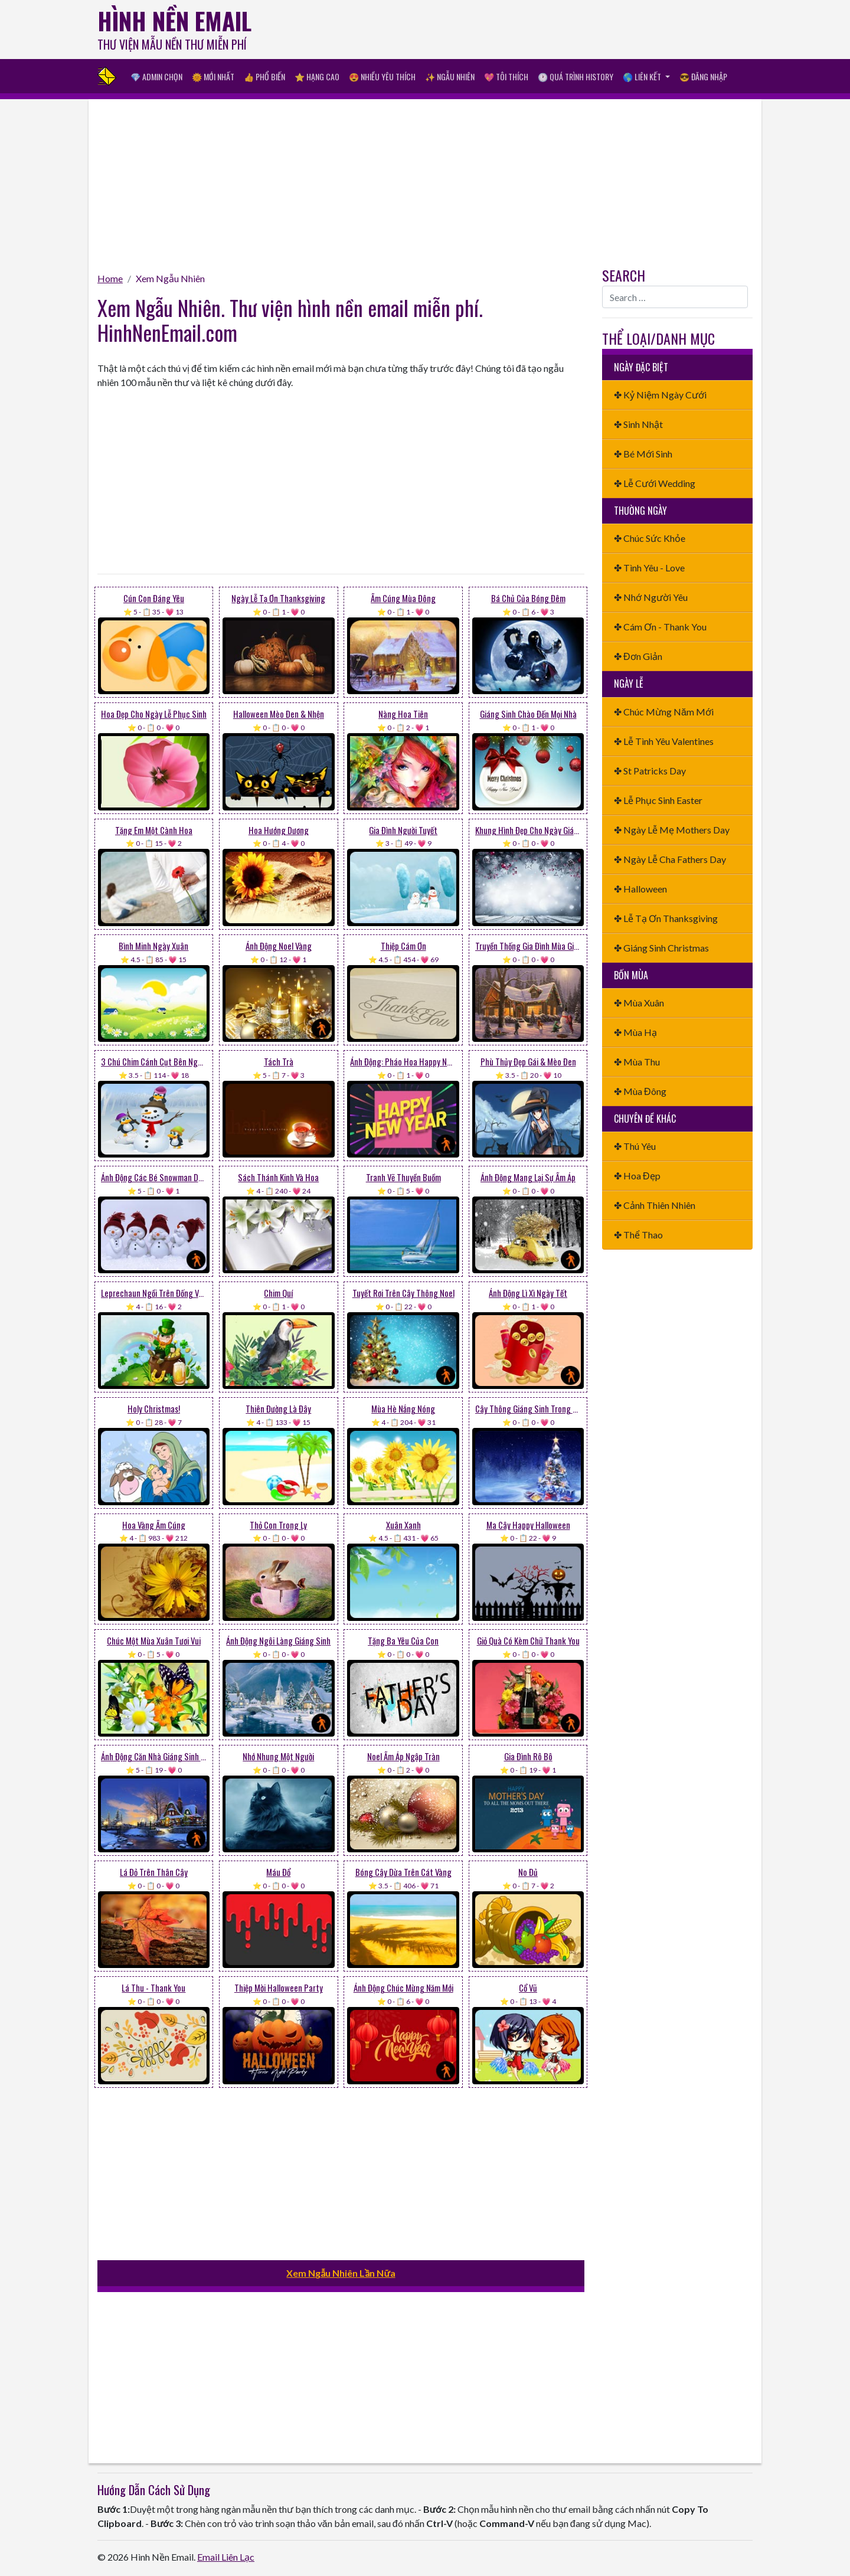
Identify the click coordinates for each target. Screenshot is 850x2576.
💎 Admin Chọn (156, 76)
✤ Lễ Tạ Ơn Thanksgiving (666, 918)
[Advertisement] (538, 32)
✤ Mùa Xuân (639, 1002)
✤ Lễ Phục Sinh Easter (658, 800)
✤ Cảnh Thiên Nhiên (654, 1205)
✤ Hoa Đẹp (637, 1175)
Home (110, 278)
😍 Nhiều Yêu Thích (382, 76)
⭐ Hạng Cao (317, 76)
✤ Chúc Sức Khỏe (649, 538)
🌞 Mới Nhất (213, 76)
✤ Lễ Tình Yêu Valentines (664, 741)
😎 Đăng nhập (703, 76)
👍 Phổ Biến (264, 76)
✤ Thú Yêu (635, 1146)
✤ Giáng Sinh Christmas (661, 947)
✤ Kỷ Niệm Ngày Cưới (660, 394)
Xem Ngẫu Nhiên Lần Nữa (340, 2272)
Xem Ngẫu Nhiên (170, 278)
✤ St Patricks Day (650, 770)
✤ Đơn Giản (638, 656)
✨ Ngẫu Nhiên (450, 76)
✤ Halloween (640, 888)
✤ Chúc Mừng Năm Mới (664, 711)
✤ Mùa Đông (640, 1091)
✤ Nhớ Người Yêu (651, 597)
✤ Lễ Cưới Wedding (654, 483)
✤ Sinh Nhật (638, 424)
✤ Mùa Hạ (635, 1032)
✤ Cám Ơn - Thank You (660, 626)
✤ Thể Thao (638, 1234)
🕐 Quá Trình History (575, 76)
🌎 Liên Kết (643, 76)
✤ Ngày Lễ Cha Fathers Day (670, 859)
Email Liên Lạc (225, 2556)
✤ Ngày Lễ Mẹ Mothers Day (672, 829)
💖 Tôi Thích (506, 76)
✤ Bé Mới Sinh (643, 453)
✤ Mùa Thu (637, 1061)
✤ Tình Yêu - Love (649, 567)
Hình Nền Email (174, 20)
